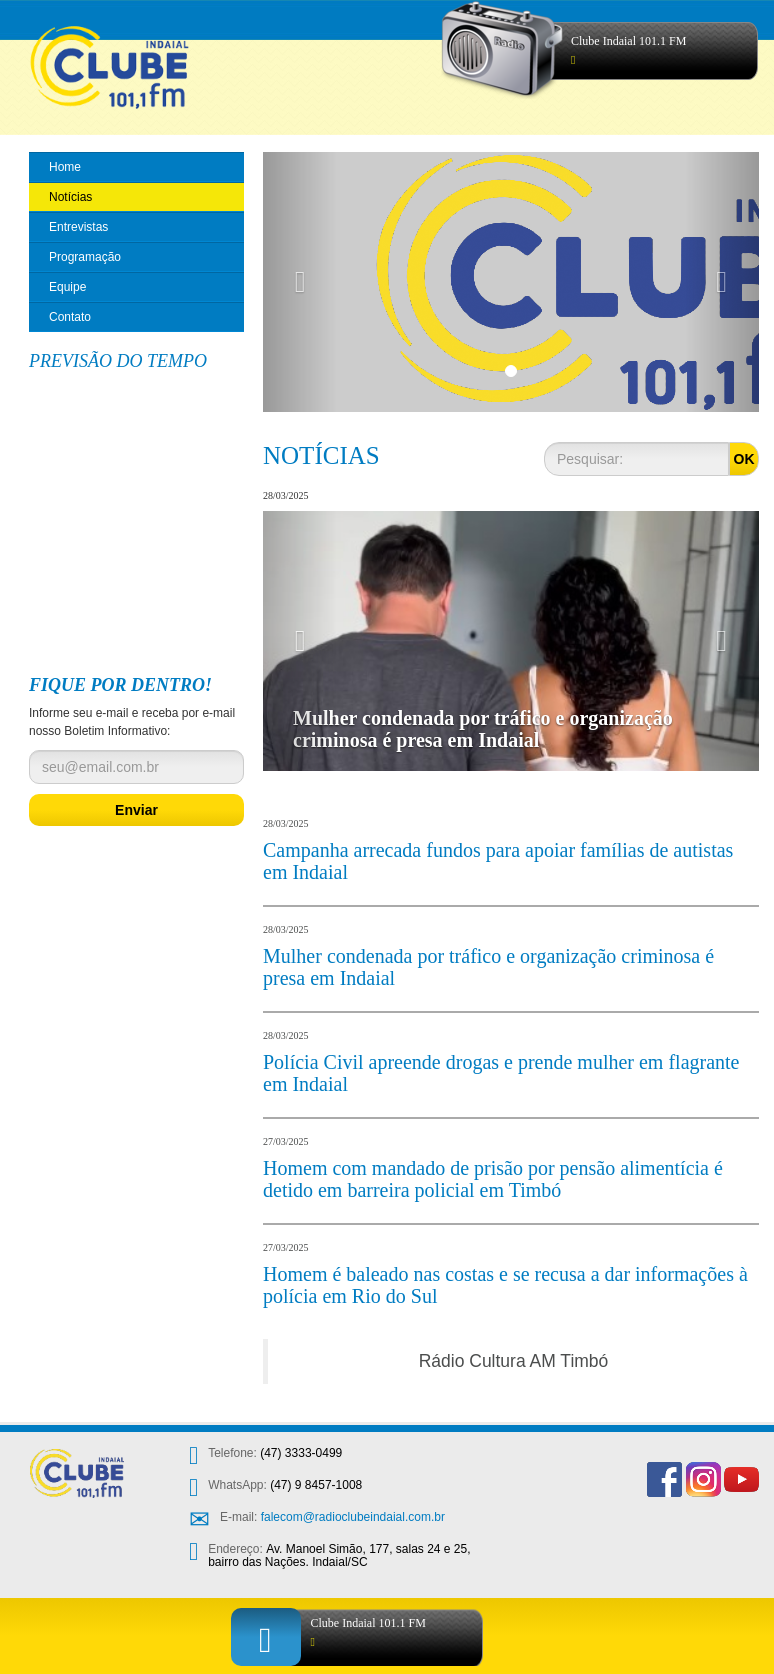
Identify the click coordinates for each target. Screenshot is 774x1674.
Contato (70, 317)
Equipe (67, 287)
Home (65, 167)
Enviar (136, 810)
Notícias (70, 197)
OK (744, 459)
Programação (85, 257)
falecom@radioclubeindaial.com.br (353, 1517)
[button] (300, 282)
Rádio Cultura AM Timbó (514, 1361)
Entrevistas (78, 227)
